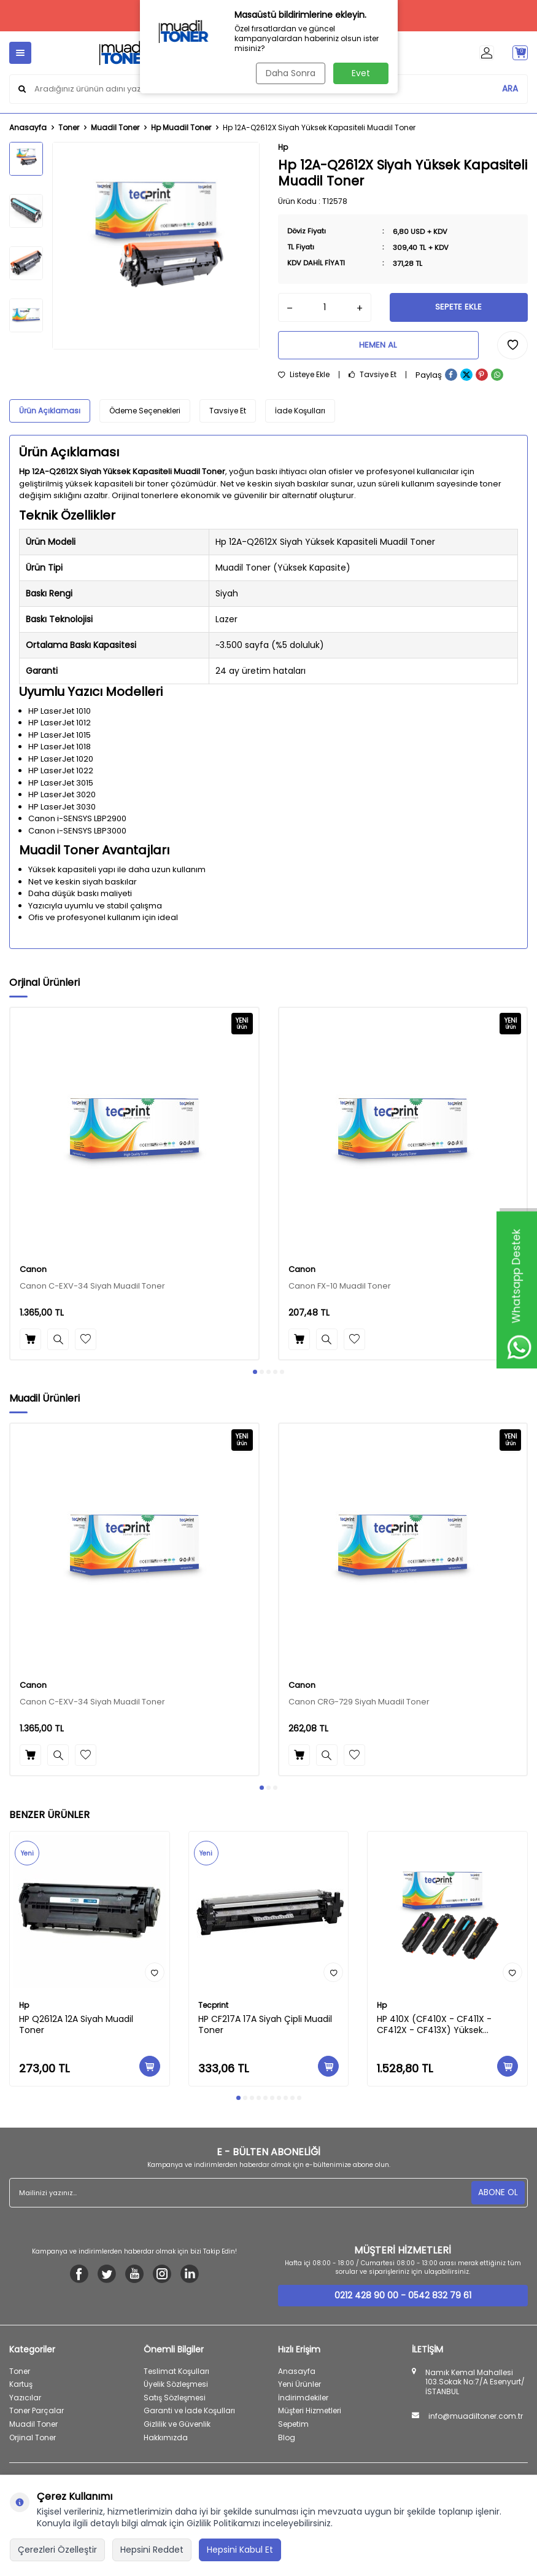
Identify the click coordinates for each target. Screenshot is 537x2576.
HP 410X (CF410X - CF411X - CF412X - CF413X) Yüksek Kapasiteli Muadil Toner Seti (435, 2028)
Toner (68, 128)
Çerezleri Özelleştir (57, 2549)
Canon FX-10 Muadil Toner (339, 1291)
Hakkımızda (166, 2441)
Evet (361, 73)
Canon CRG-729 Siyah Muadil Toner (359, 1706)
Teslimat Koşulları (176, 2375)
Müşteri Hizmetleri (309, 2415)
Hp (283, 147)
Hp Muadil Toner (181, 128)
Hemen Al (378, 348)
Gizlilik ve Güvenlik (177, 2427)
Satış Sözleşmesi (175, 2401)
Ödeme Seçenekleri (144, 415)
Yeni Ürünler (299, 2388)
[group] (156, 245)
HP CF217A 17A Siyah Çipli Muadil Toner (265, 2028)
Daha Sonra (289, 73)
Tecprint (213, 2009)
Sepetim (293, 2427)
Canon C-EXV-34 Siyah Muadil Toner (92, 1291)
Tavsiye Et (372, 379)
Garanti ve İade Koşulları (189, 2415)
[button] (255, 1376)
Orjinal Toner (32, 2441)
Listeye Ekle (304, 379)
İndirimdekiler (303, 2401)
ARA (510, 88)
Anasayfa (28, 128)
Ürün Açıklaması (49, 415)
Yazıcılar (25, 2401)
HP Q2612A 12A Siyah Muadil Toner (76, 2028)
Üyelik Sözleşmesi (176, 2388)
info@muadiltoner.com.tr (475, 2421)
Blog (286, 2441)
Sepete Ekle (458, 308)
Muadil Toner (115, 128)
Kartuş (21, 2388)
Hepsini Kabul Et (240, 2549)
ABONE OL (497, 2196)
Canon (33, 1274)
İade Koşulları (300, 415)
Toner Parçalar (36, 2415)
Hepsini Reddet (152, 2549)
